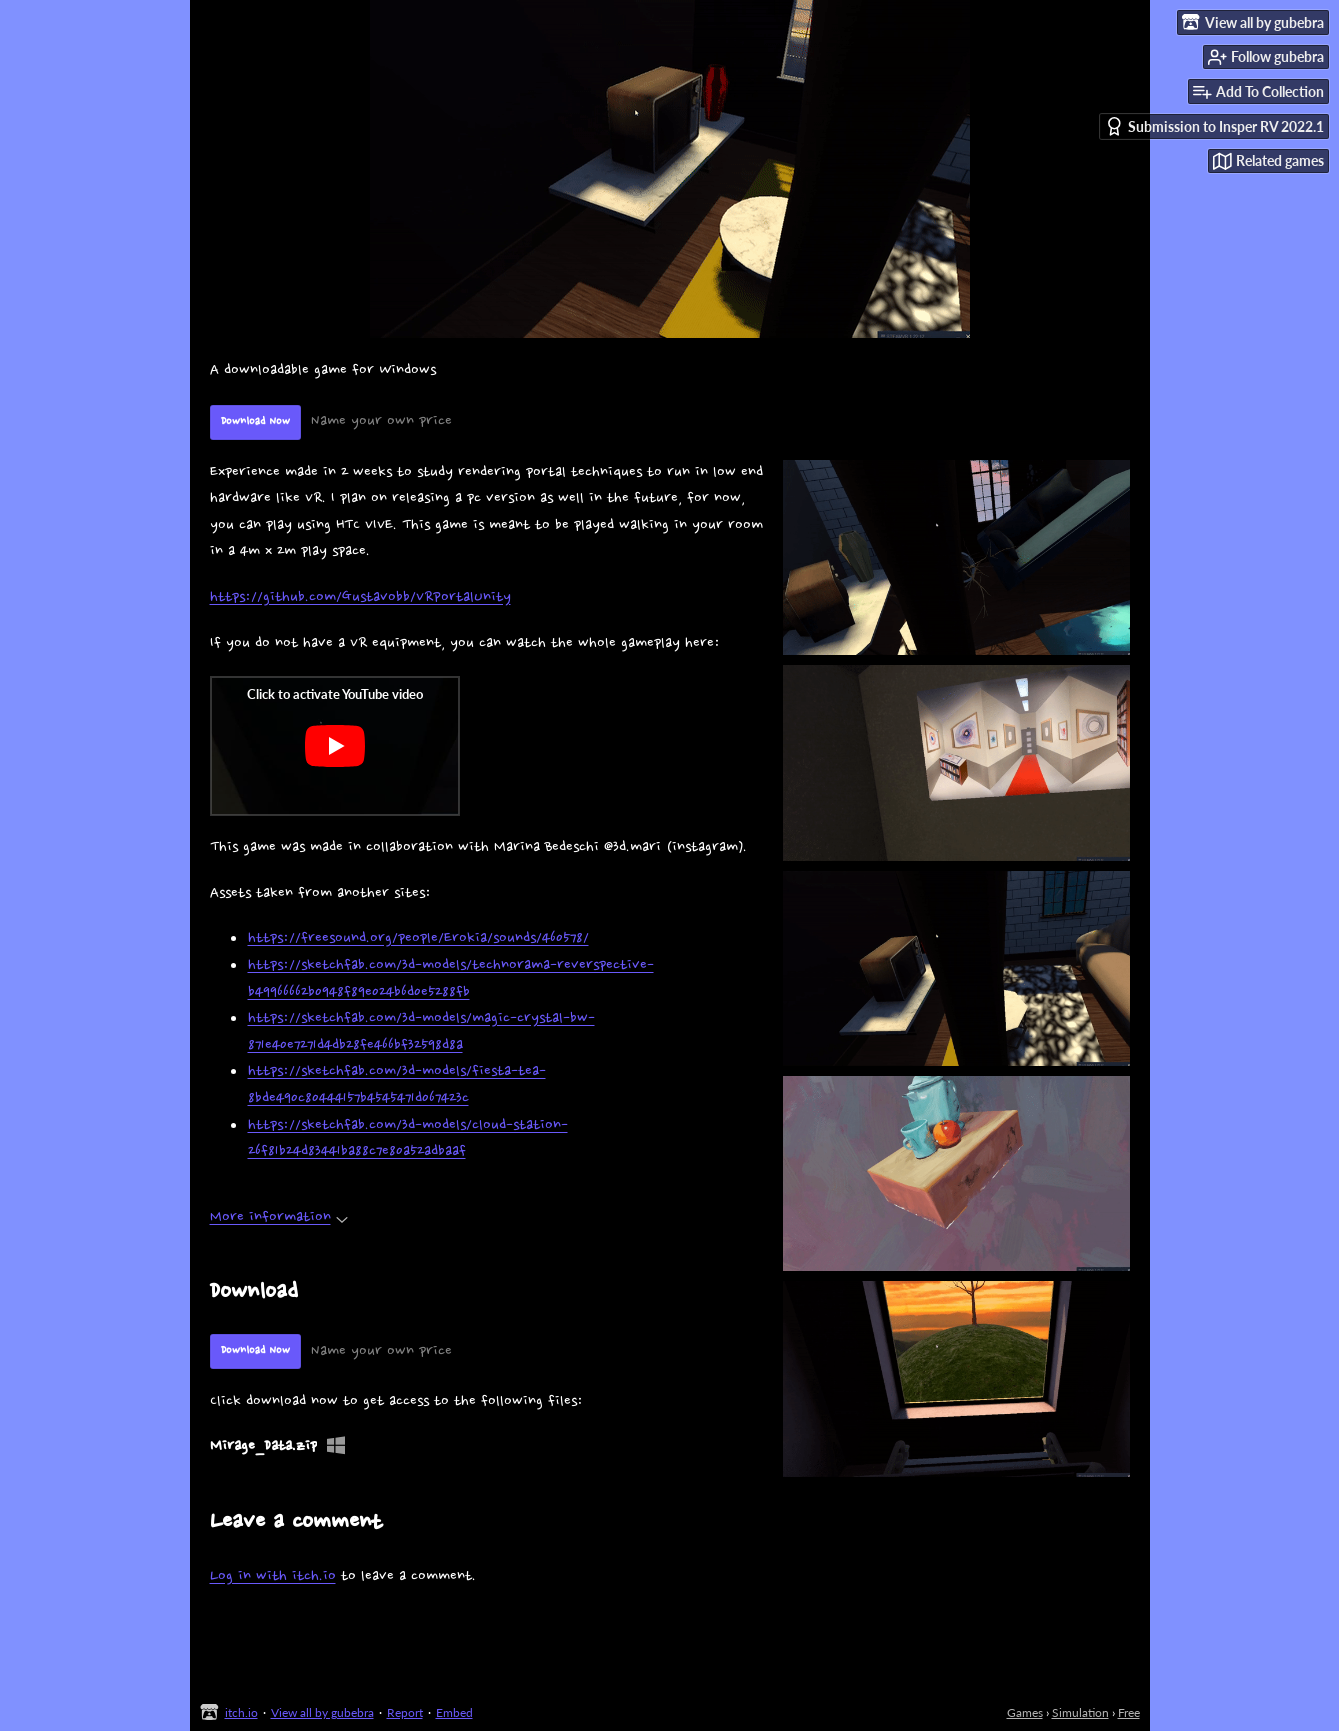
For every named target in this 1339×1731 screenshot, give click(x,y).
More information (279, 1217)
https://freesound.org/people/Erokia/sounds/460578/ (418, 938)
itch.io (241, 1712)
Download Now (255, 422)
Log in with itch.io (273, 1576)
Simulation (1080, 1712)
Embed (454, 1712)
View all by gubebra (322, 1712)
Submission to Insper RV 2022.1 (1214, 126)
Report (405, 1712)
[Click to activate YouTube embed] (335, 746)
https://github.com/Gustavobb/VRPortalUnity (360, 597)
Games (1025, 1712)
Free (1129, 1712)
